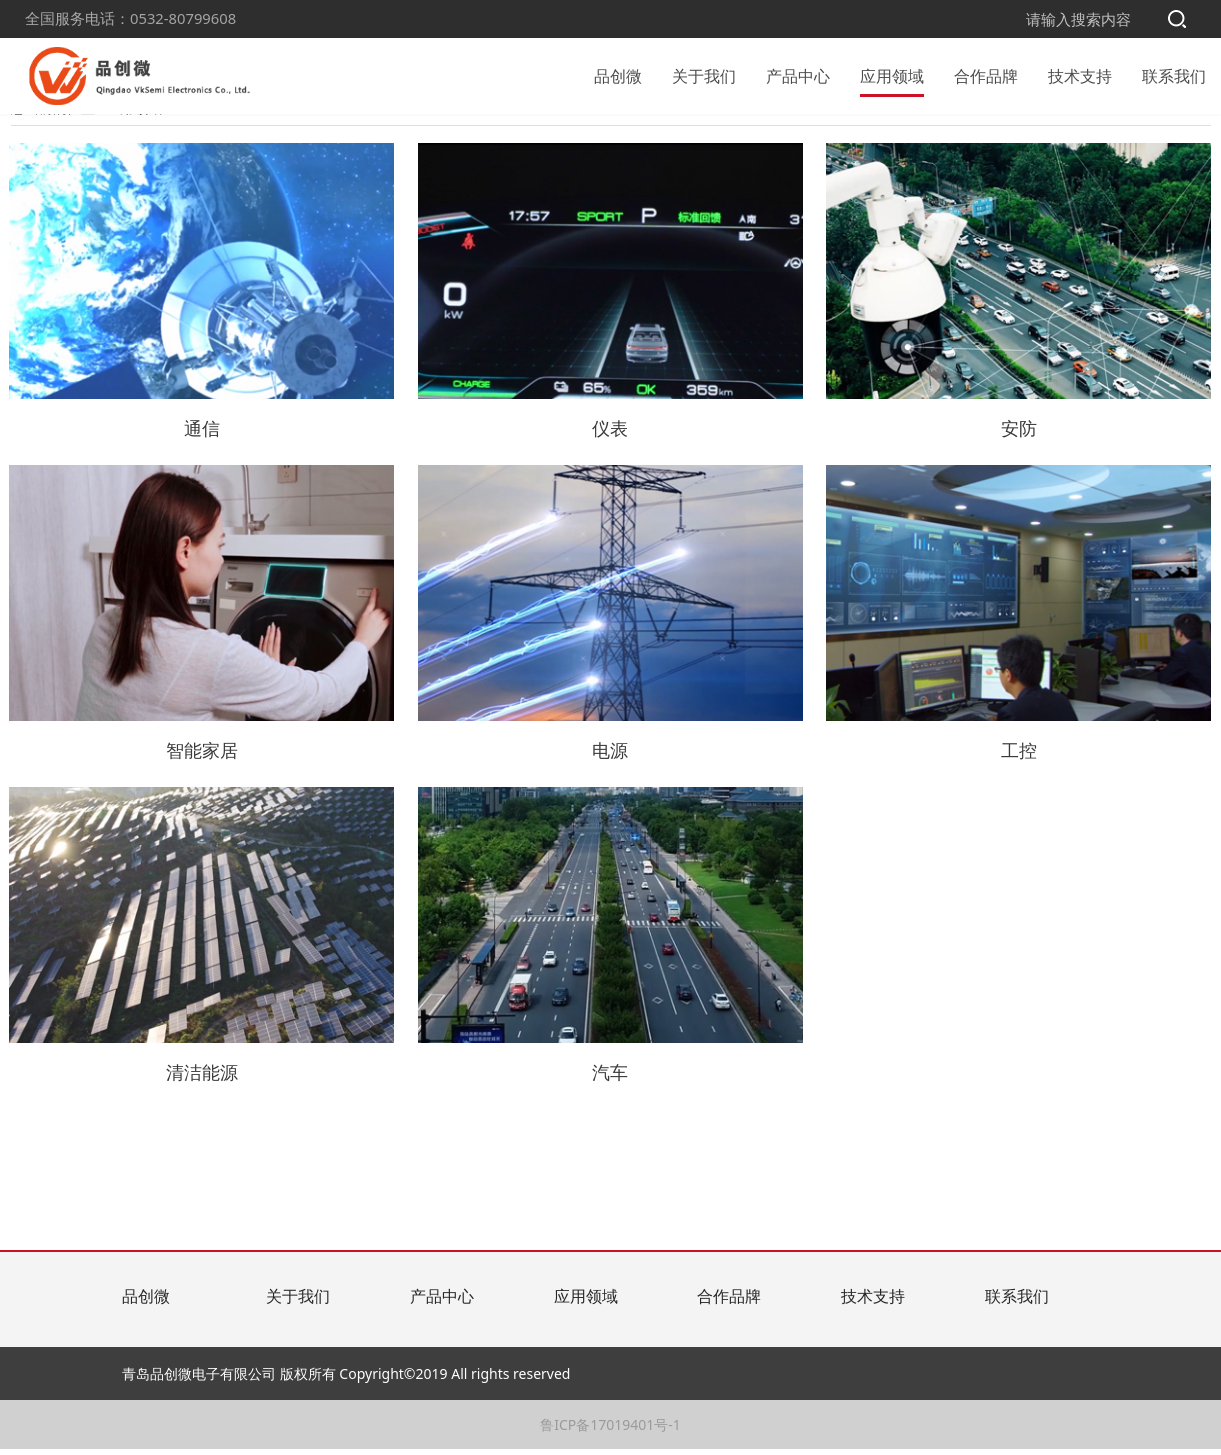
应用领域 (892, 74)
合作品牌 (986, 74)
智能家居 (673, 139)
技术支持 (1080, 74)
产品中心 (798, 74)
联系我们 (1174, 74)
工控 (473, 139)
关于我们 (704, 74)
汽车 (257, 139)
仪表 (873, 139)
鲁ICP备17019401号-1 (610, 1430)
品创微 (618, 74)
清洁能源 (365, 139)
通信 (965, 139)
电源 (565, 139)
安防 (781, 139)
